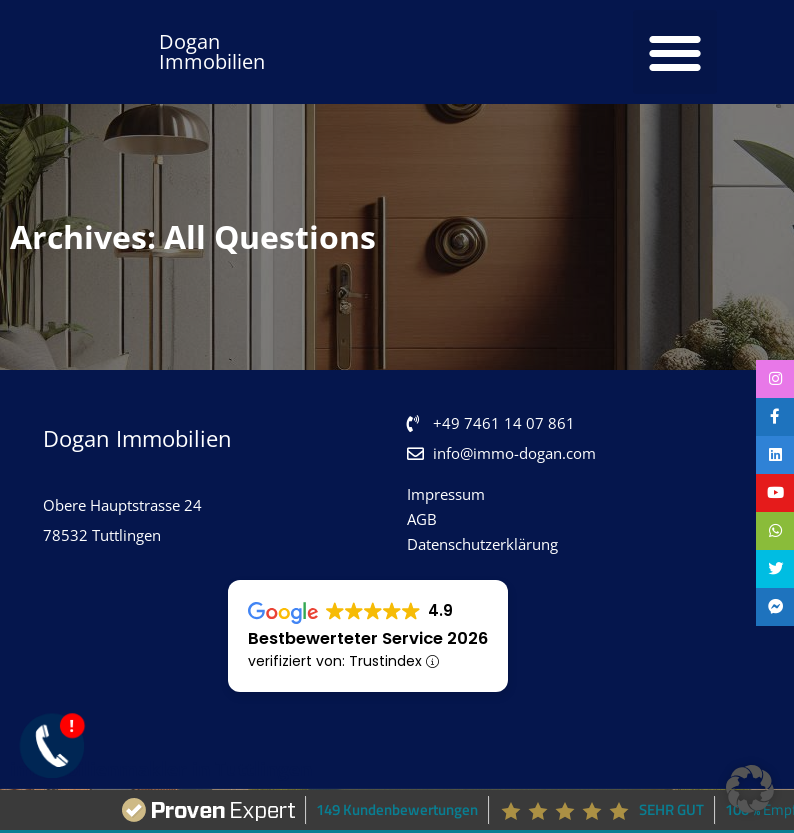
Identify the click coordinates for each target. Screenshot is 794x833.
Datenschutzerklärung (482, 544)
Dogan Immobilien (212, 51)
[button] (675, 52)
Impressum (446, 494)
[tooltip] (774, 380)
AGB (422, 519)
